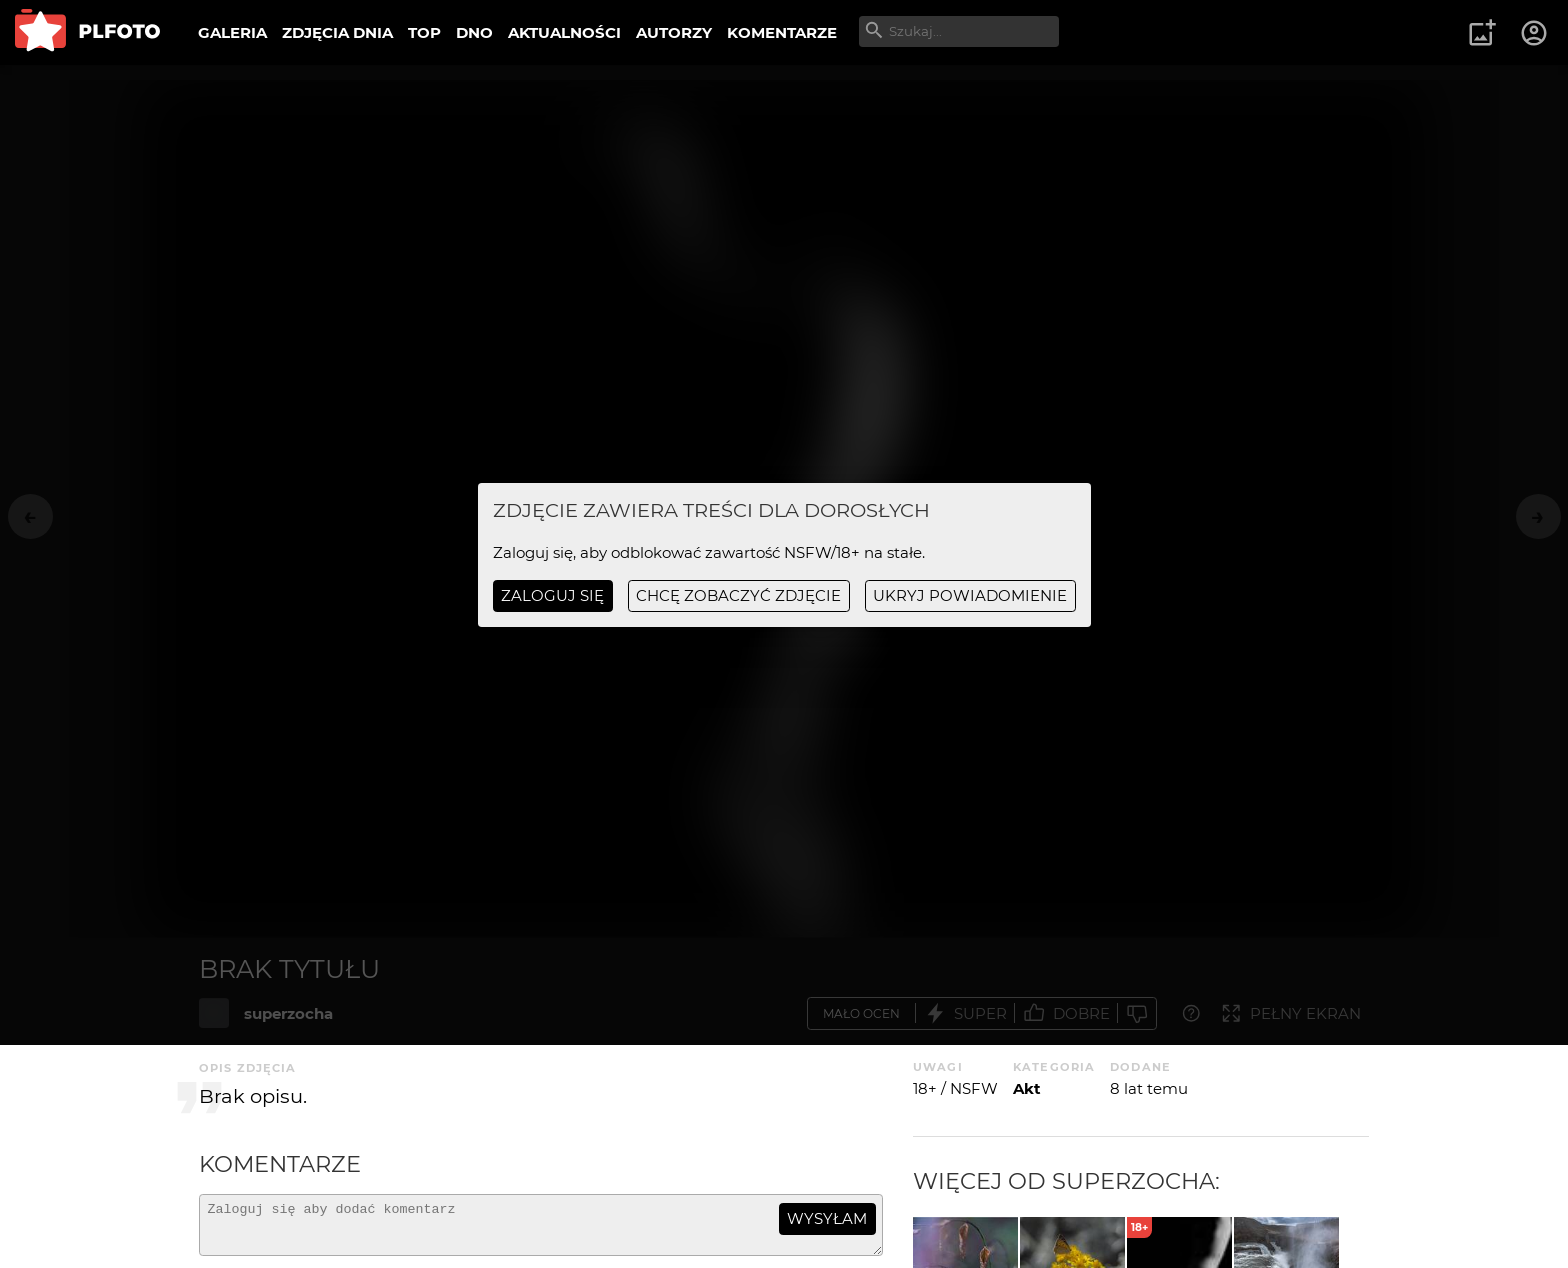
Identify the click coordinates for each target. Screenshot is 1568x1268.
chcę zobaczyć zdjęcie (738, 595)
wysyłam (827, 1218)
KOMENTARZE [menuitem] (782, 32)
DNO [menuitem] (474, 32)
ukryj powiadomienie (970, 595)
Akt (1027, 1088)
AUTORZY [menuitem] (674, 32)
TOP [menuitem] (424, 32)
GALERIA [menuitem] (232, 32)
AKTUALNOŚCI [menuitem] (564, 32)
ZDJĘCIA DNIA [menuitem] (337, 32)
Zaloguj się (552, 595)
